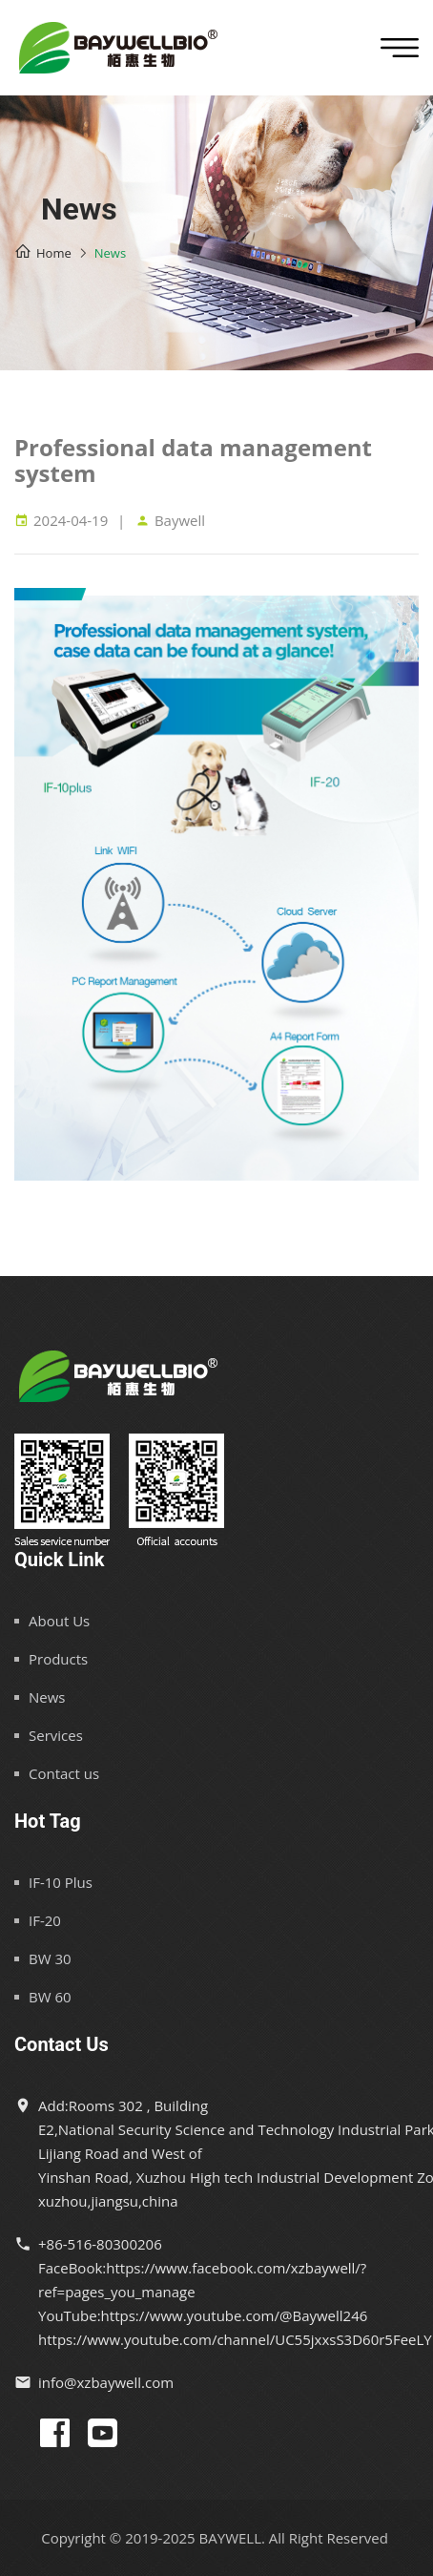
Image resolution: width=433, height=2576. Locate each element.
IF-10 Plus (61, 1882)
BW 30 (50, 1958)
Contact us (64, 1773)
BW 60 (50, 1996)
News (47, 1697)
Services (56, 1735)
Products (58, 1658)
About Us (59, 1620)
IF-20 (45, 1920)
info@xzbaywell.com (106, 2382)
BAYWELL (230, 2537)
